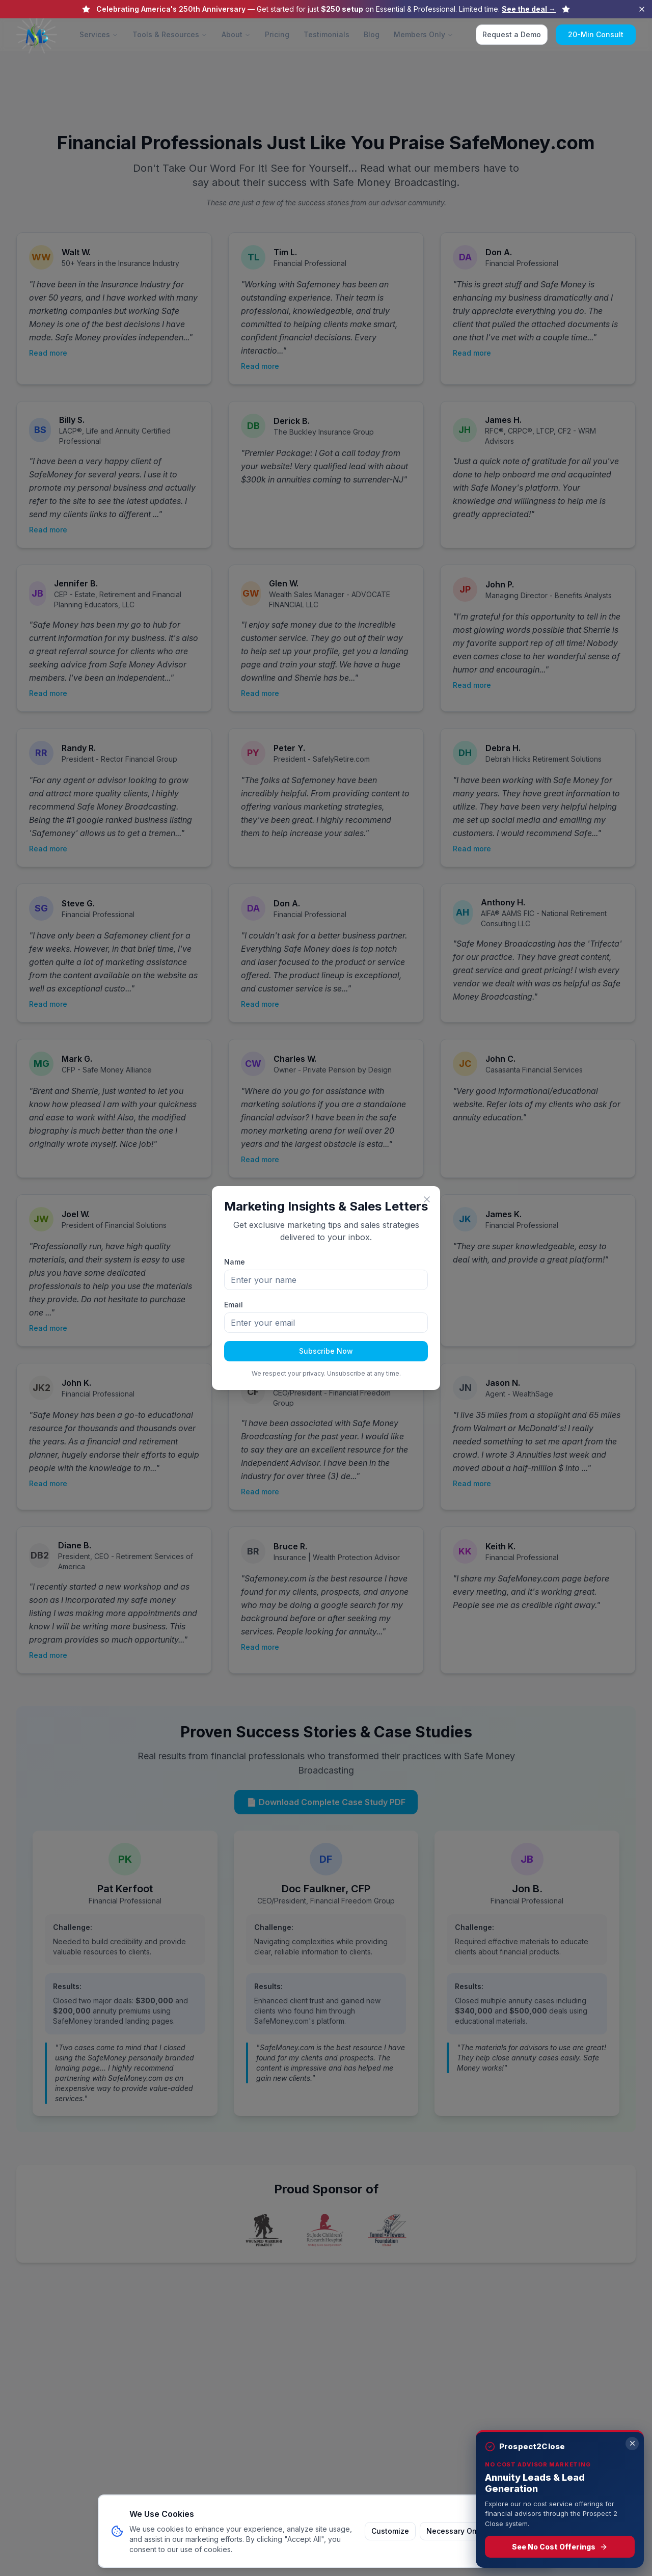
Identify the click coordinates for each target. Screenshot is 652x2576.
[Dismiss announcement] (642, 9)
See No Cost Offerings (560, 2546)
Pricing (277, 34)
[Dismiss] (632, 2443)
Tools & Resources (169, 34)
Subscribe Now (326, 1351)
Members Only (423, 34)
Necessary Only (454, 2531)
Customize (390, 2531)
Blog (371, 34)
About (236, 34)
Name (234, 1261)
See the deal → (529, 9)
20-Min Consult (595, 34)
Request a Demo (511, 34)
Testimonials (326, 34)
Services (98, 34)
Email (233, 1304)
